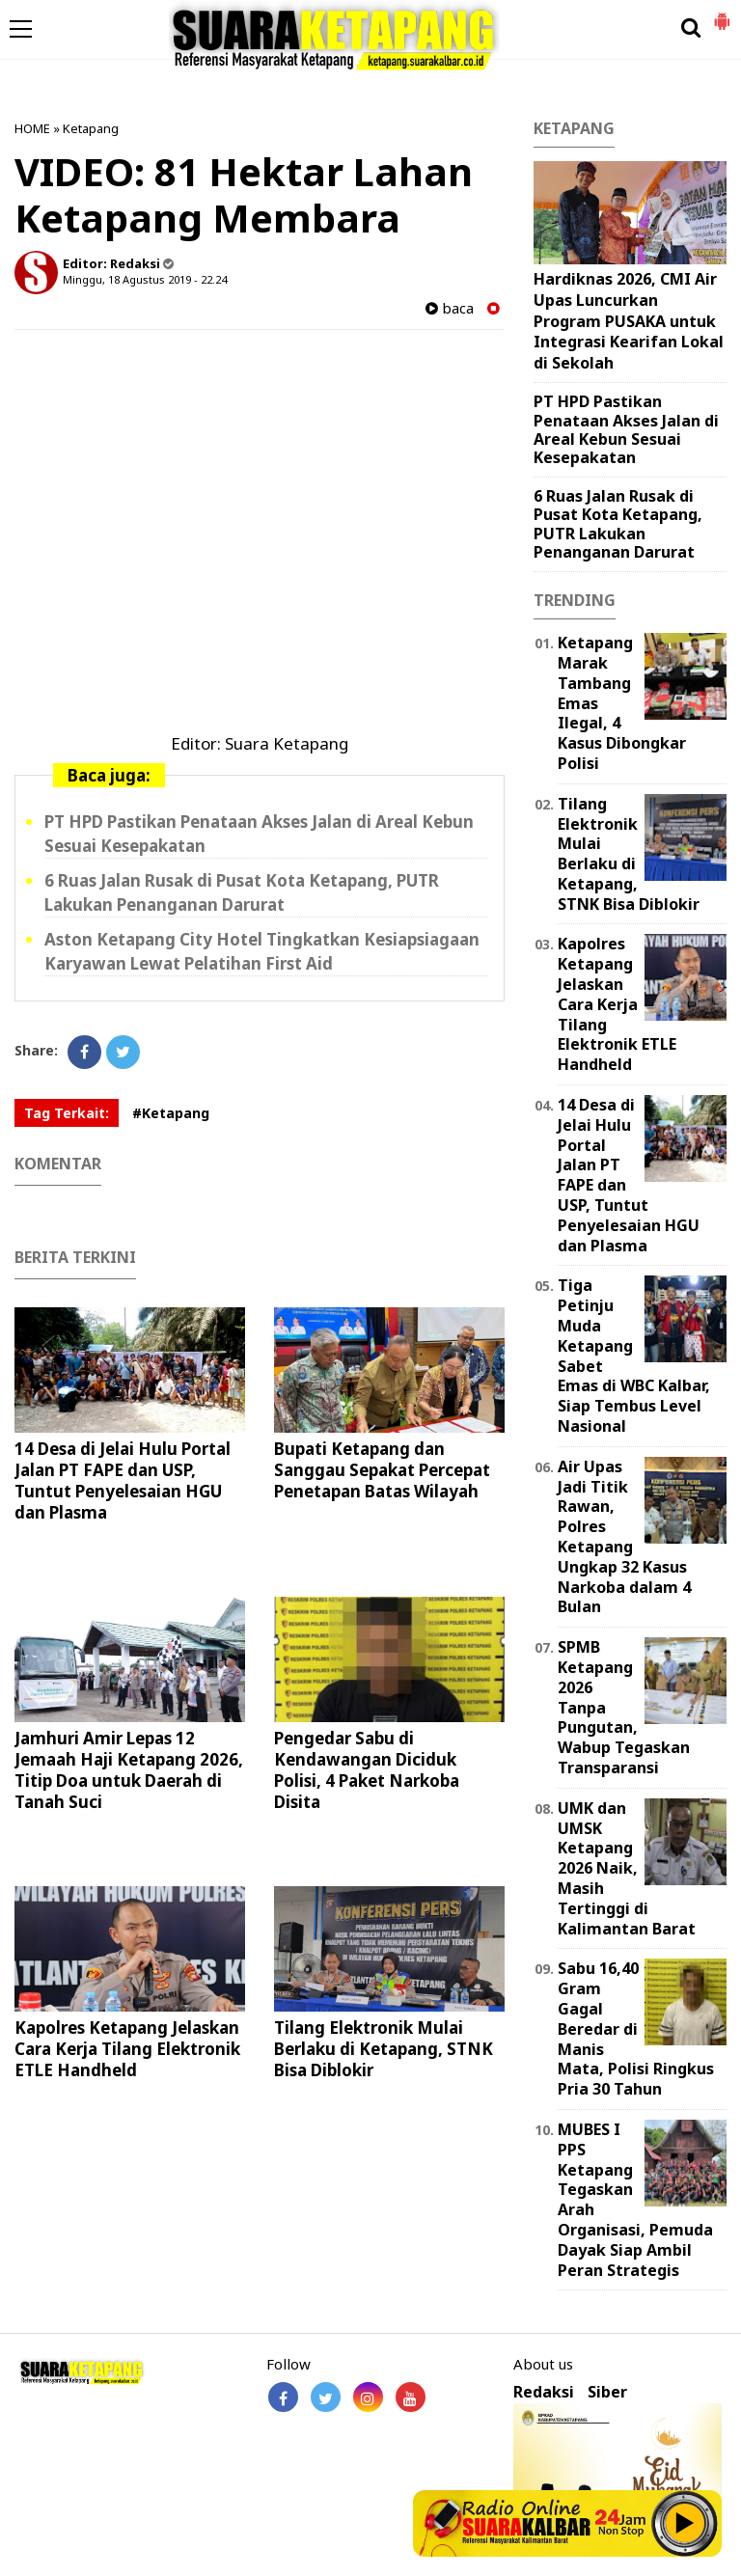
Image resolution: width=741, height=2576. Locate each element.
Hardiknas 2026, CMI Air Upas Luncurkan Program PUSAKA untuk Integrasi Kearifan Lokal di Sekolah (629, 320)
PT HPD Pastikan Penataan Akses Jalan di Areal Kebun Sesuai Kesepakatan (626, 429)
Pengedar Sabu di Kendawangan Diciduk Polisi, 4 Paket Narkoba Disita (366, 1770)
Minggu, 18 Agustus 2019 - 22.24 (145, 279)
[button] (721, 13)
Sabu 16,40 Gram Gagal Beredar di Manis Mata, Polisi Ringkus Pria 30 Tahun (636, 2028)
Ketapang (91, 128)
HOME (32, 128)
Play (685, 2523)
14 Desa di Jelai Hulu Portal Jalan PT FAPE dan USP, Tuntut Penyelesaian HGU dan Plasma (122, 1480)
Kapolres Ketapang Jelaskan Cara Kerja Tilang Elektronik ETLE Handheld (127, 2048)
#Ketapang (170, 1113)
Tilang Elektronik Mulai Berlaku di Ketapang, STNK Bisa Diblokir (383, 2048)
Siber (607, 2392)
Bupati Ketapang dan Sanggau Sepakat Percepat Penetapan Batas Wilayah (382, 1470)
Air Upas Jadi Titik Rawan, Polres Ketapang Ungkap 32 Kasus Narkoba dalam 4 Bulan (624, 1537)
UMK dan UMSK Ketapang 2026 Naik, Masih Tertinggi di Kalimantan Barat (627, 1868)
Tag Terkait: (66, 1113)
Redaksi (543, 2392)
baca (449, 308)
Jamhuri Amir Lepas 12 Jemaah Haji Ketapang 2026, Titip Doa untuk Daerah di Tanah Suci (128, 1770)
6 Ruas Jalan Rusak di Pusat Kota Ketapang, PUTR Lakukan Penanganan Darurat (618, 523)
